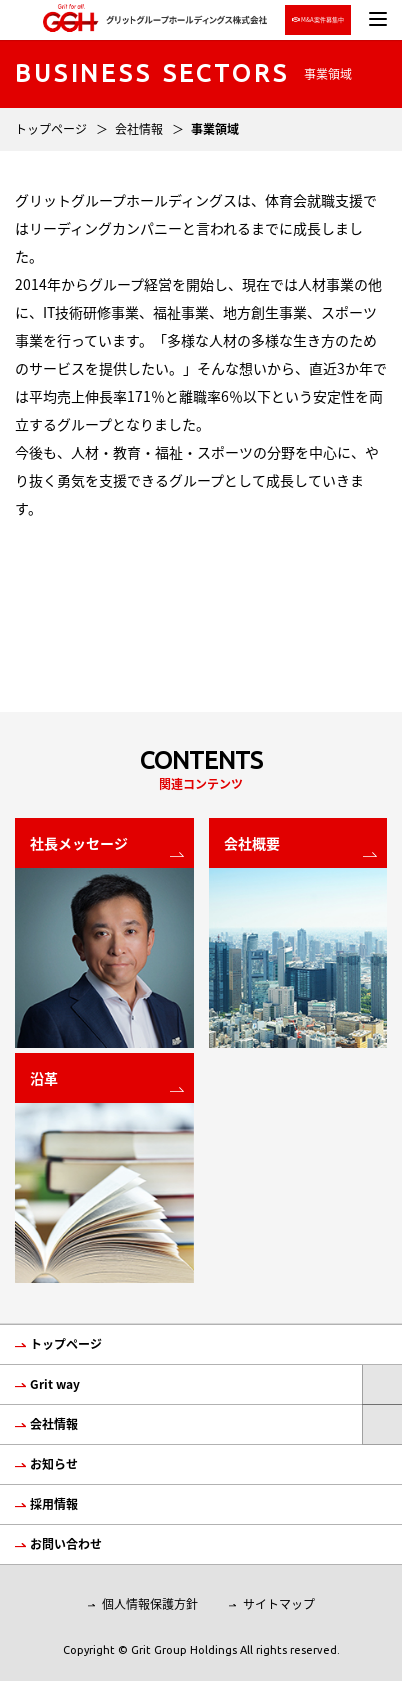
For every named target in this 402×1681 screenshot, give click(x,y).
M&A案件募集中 (318, 19)
